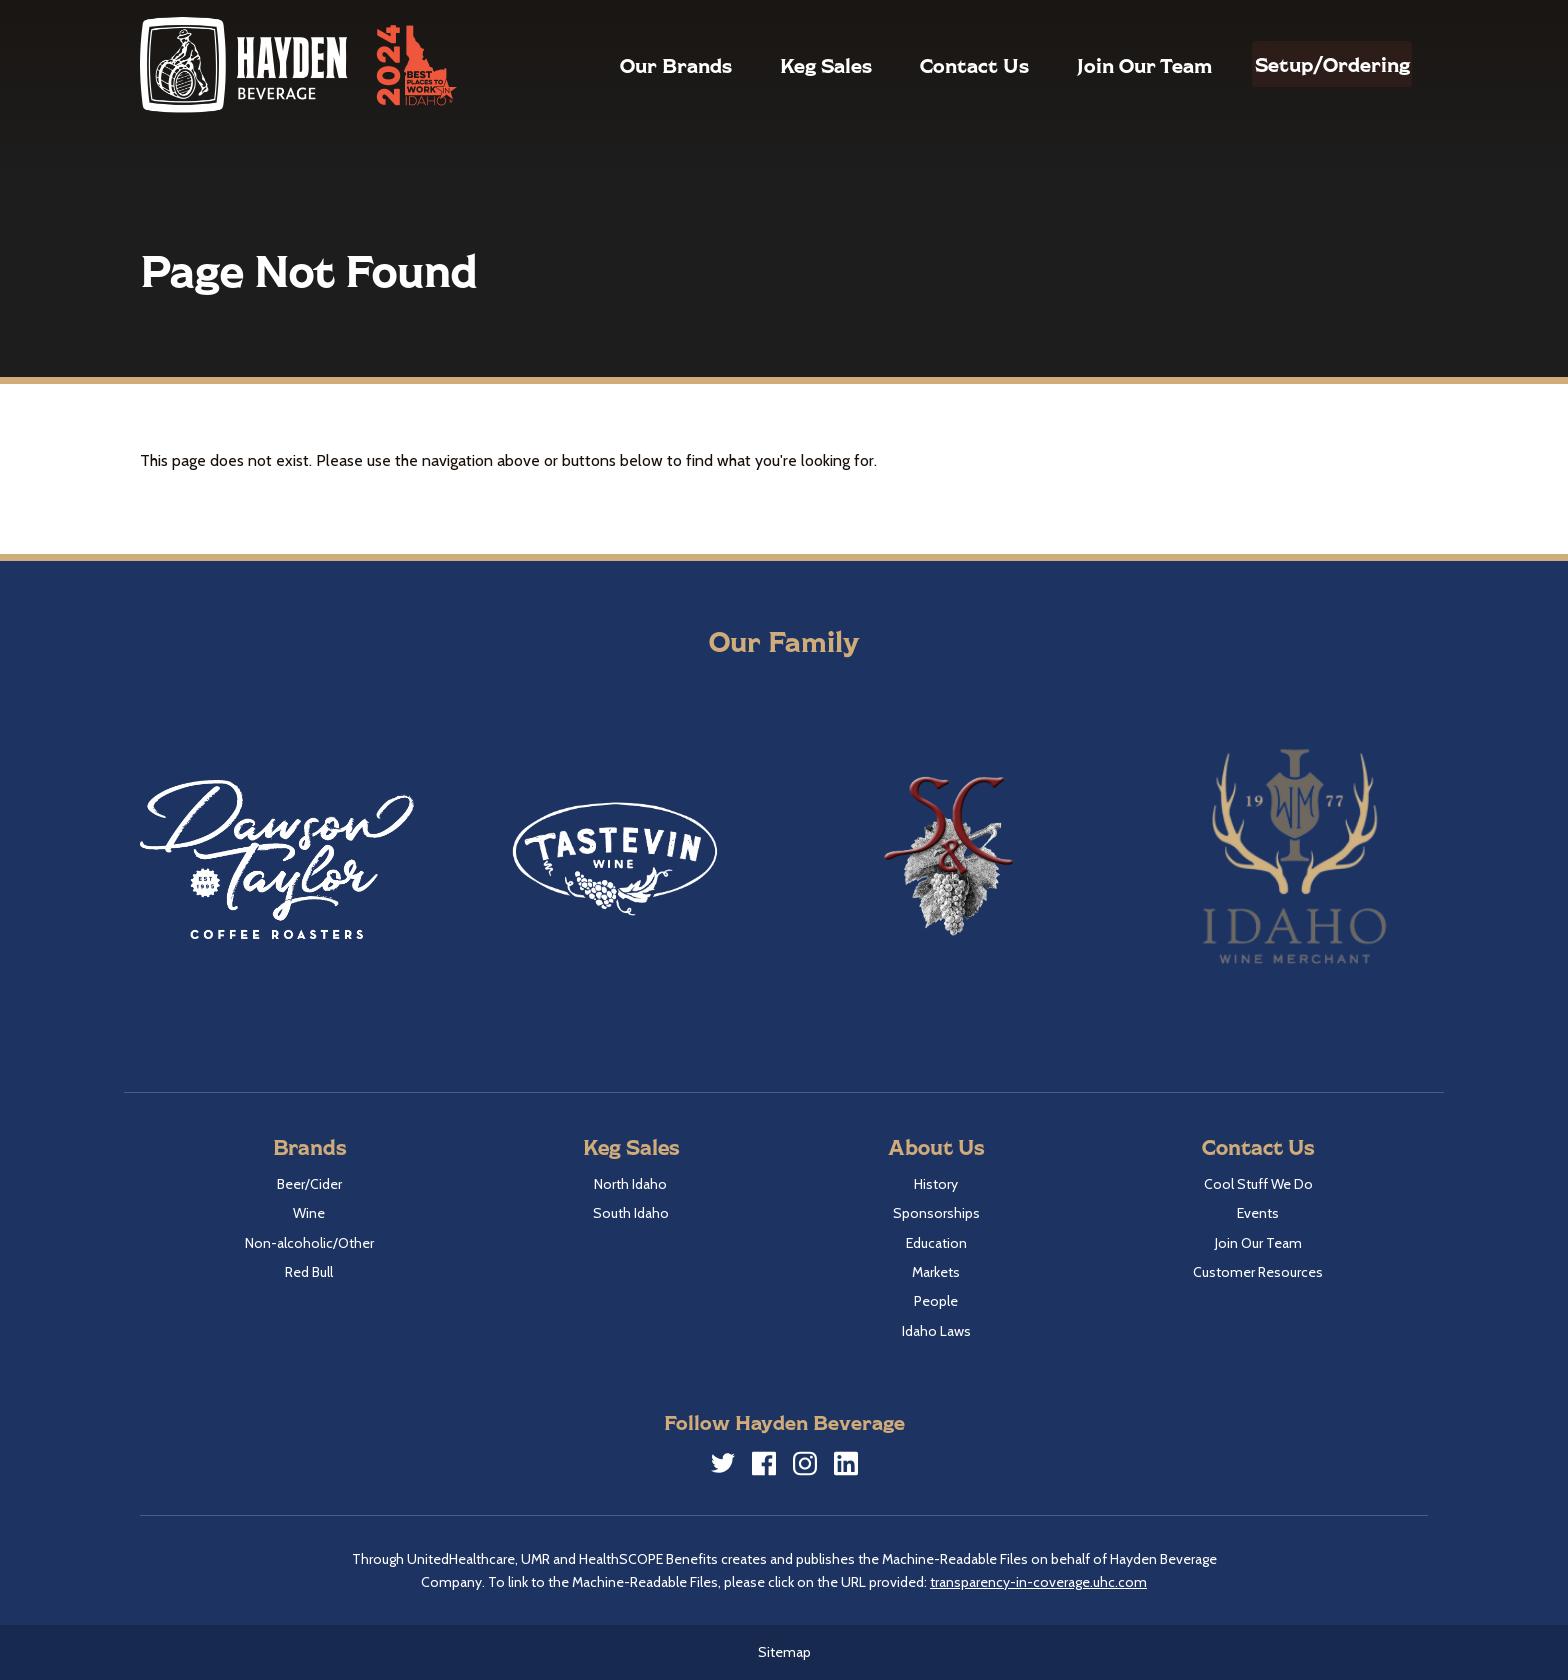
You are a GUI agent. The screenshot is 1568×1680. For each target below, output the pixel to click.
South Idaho (631, 1213)
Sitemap (784, 1652)
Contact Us (931, 65)
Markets (936, 1272)
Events (1258, 1213)
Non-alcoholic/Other (309, 1243)
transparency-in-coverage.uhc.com (1038, 1582)
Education (936, 1243)
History (936, 1184)
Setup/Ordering (1310, 64)
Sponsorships (936, 1213)
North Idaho (630, 1184)
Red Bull (309, 1272)
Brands (309, 1146)
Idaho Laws (936, 1331)
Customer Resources (1258, 1272)
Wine (309, 1213)
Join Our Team (1101, 65)
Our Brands (633, 65)
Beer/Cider (309, 1184)
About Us (936, 1146)
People (936, 1301)
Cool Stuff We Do (1258, 1184)
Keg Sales (783, 65)
